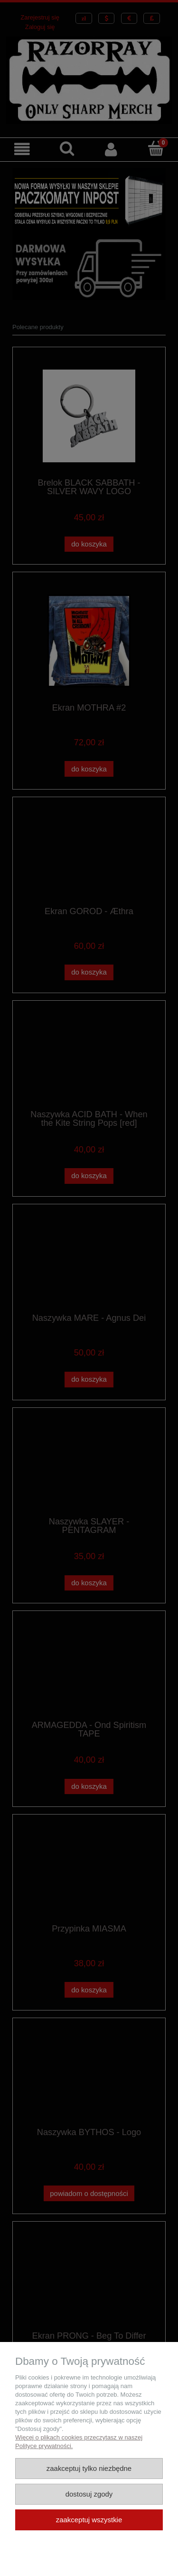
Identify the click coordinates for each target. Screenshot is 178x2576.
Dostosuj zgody (89, 2494)
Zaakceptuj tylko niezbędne (89, 2468)
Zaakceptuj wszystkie (89, 2520)
